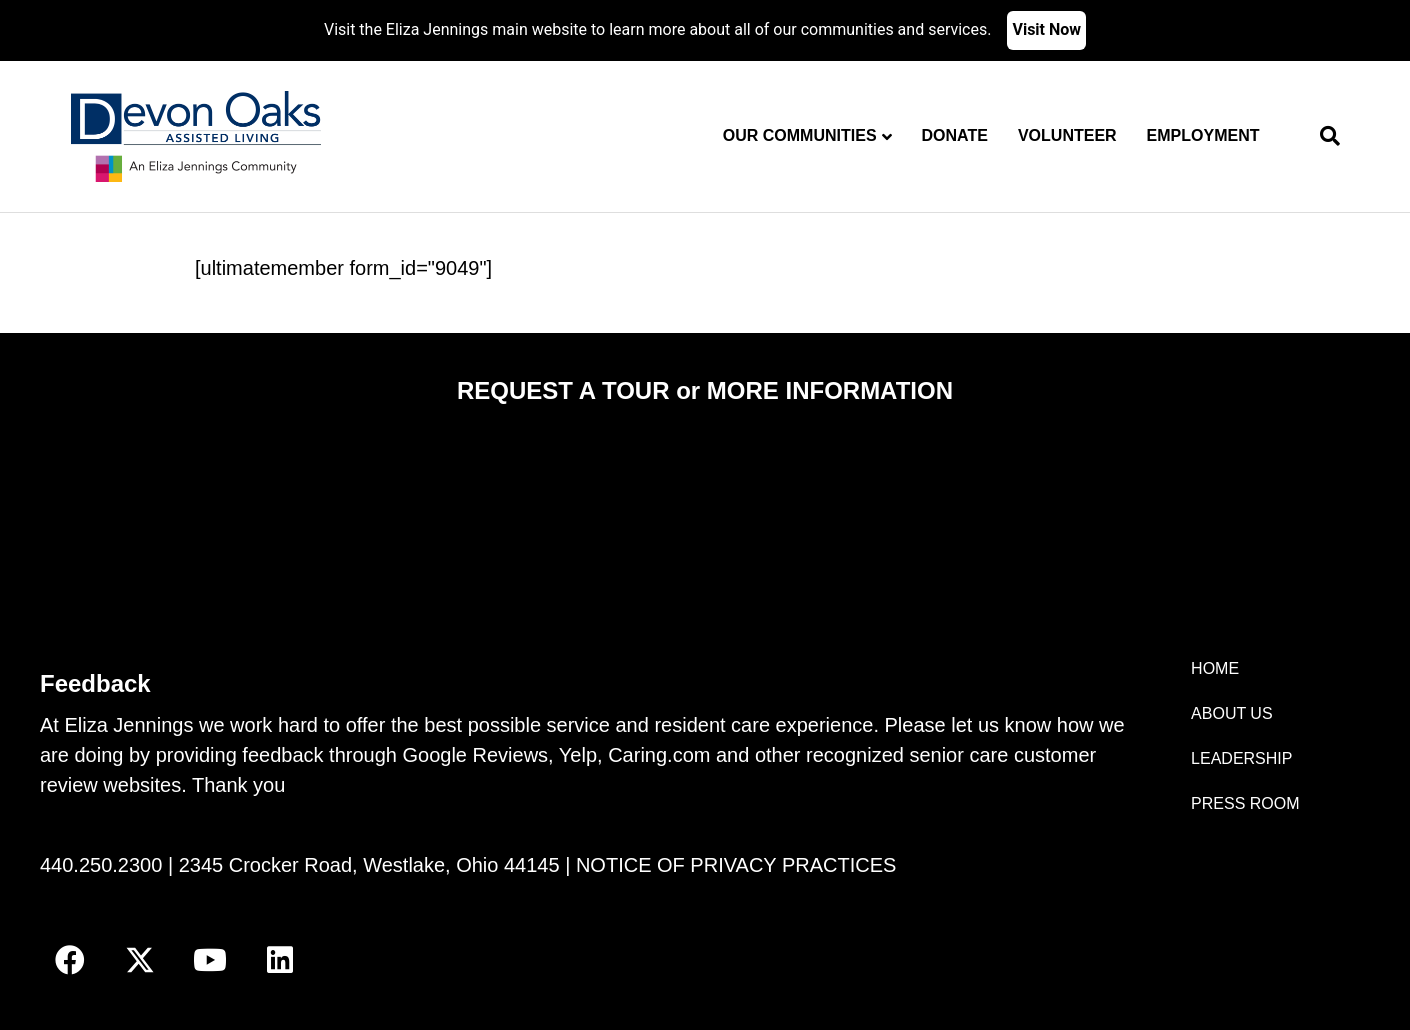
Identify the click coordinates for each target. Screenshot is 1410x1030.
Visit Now (1046, 29)
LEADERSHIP (1241, 758)
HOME (1215, 668)
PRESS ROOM (1245, 803)
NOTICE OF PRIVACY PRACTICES (736, 865)
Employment (1203, 135)
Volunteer (1067, 135)
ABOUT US (1232, 713)
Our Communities (800, 135)
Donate (955, 135)
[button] (70, 960)
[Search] (1322, 136)
